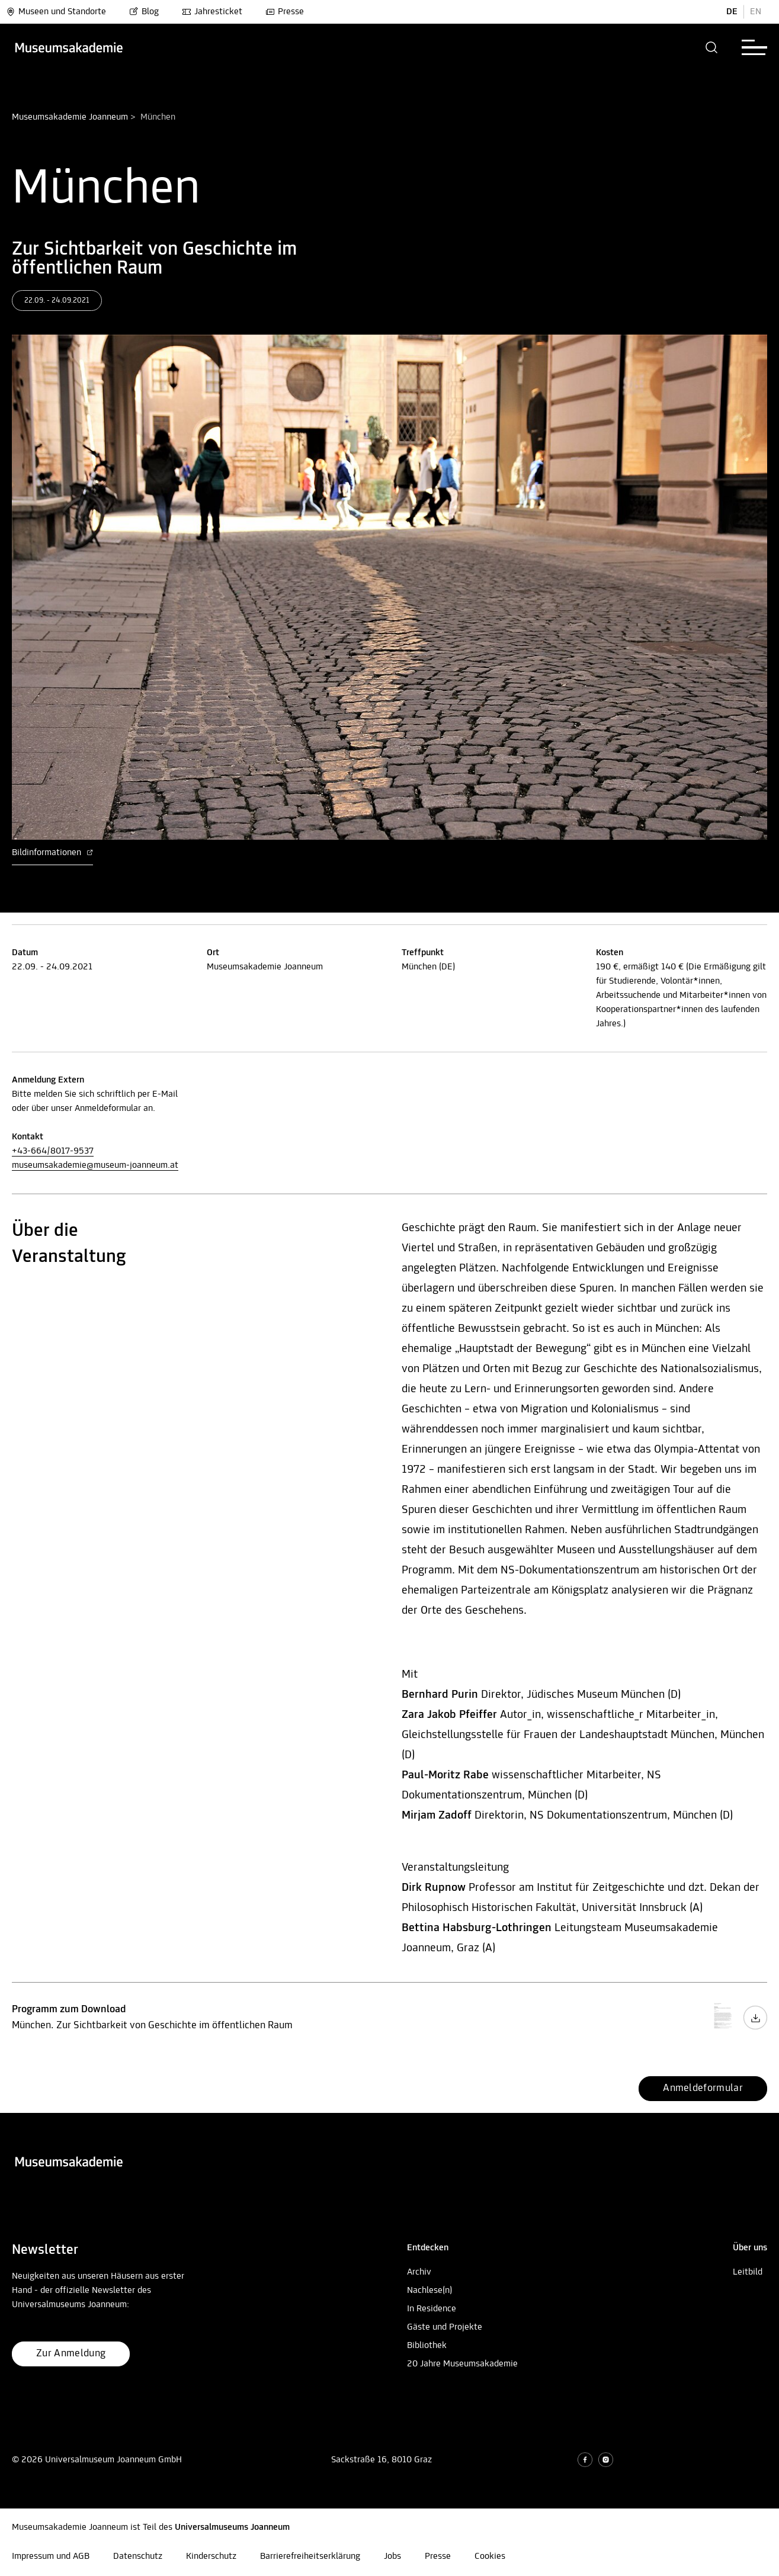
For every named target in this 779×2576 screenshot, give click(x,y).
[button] (712, 47)
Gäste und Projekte (444, 2327)
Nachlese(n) (429, 2290)
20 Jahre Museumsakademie (462, 2364)
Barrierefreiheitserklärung (310, 2556)
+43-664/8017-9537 (53, 1151)
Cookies (490, 2556)
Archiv (419, 2272)
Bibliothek (427, 2345)
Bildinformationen (52, 852)
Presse (284, 12)
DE (732, 12)
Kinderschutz (211, 2556)
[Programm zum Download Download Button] (755, 2027)
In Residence (431, 2309)
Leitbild (747, 2272)
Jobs (392, 2556)
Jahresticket (212, 12)
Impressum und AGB (50, 2556)
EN (755, 12)
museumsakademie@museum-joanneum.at (95, 1165)
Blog (144, 12)
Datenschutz (137, 2556)
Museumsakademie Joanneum (70, 117)
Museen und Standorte (56, 12)
